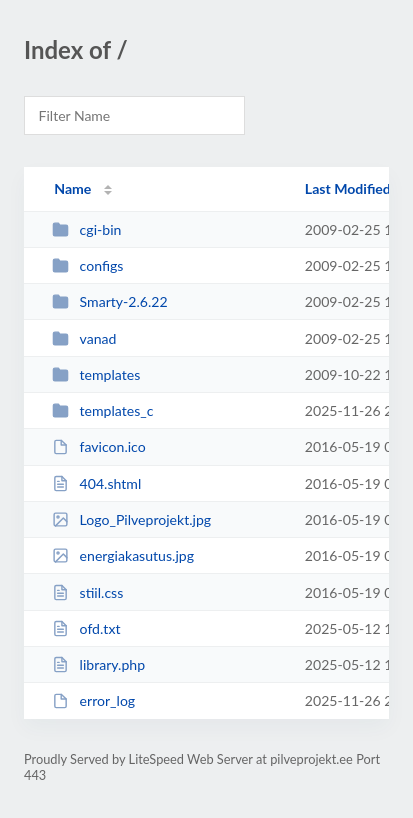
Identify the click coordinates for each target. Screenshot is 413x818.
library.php (98, 664)
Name (72, 188)
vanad (84, 338)
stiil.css (87, 592)
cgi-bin (86, 229)
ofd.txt (86, 628)
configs (87, 265)
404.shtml (96, 483)
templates (96, 374)
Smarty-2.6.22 (109, 301)
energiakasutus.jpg (123, 555)
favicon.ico (99, 446)
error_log (93, 700)
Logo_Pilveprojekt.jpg (131, 519)
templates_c (102, 410)
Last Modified (348, 188)
